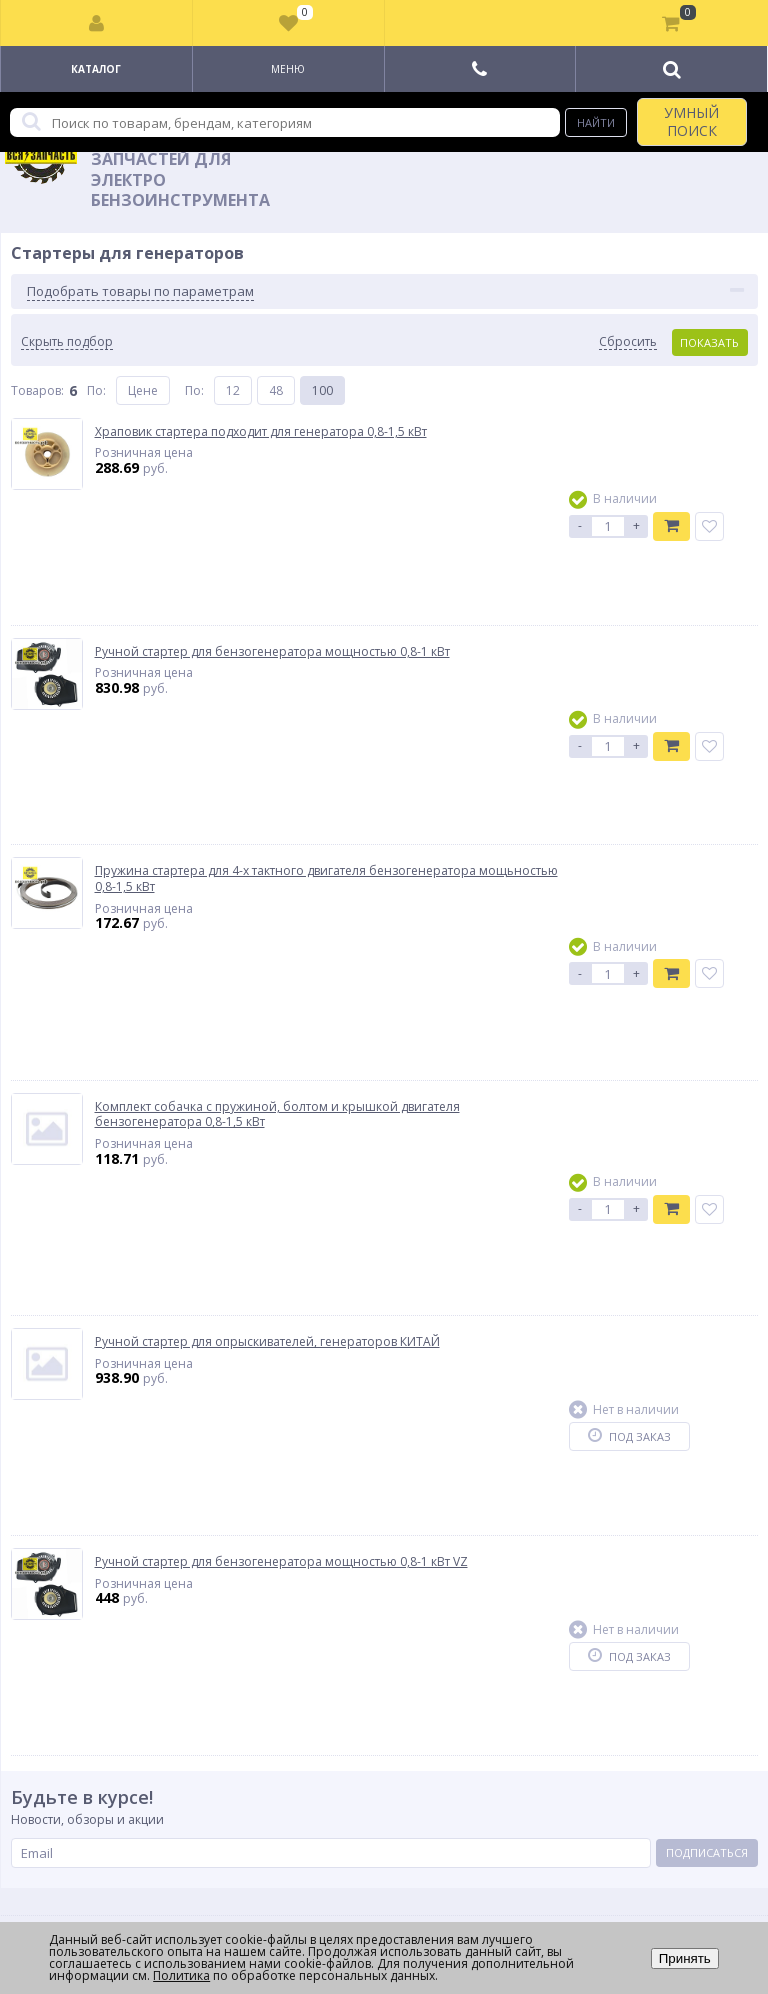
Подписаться (707, 1852)
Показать (709, 342)
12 (233, 390)
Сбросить (628, 342)
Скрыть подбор (67, 342)
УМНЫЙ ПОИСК (691, 121)
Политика (181, 1975)
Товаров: (37, 390)
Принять (685, 1958)
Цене (143, 390)
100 (322, 390)
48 (276, 390)
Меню (288, 69)
